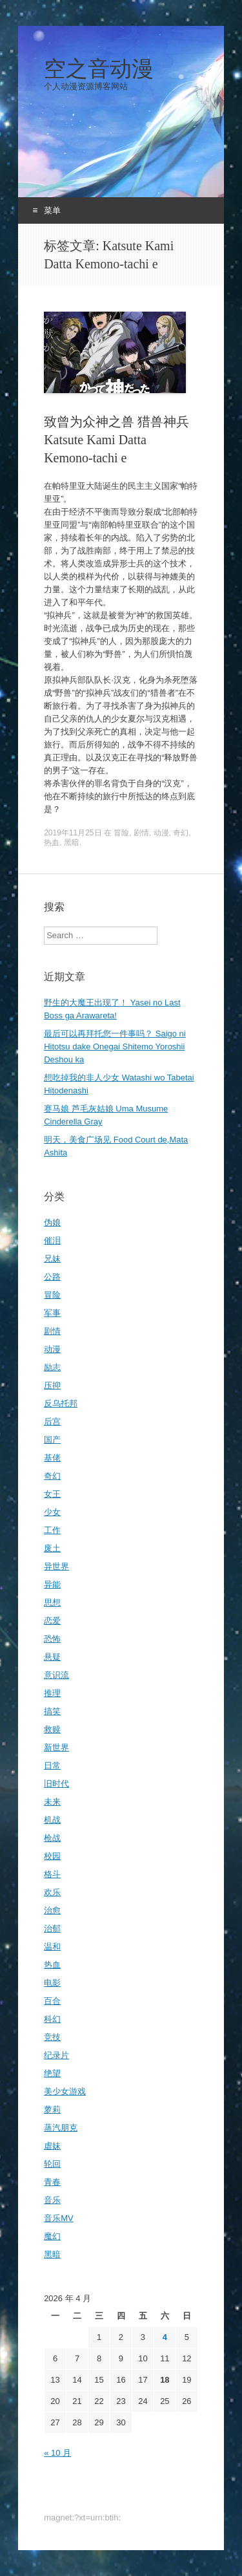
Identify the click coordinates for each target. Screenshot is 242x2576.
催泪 (52, 1240)
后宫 (52, 1421)
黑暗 (71, 842)
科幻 (52, 2019)
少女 (52, 1512)
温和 (52, 1946)
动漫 (161, 832)
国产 (52, 1439)
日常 (52, 1765)
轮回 (52, 2164)
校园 (52, 1856)
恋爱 (52, 1621)
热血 (51, 842)
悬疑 (52, 1657)
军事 (52, 1313)
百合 (52, 2001)
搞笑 (52, 1711)
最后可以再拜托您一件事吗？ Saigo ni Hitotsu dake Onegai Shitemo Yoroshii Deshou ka (115, 1046)
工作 (52, 1530)
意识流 (56, 1675)
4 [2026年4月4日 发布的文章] (165, 2337)
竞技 (52, 2037)
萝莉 (52, 2109)
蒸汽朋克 (60, 2127)
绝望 (52, 2073)
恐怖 (52, 1639)
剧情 (141, 832)
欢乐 (52, 1892)
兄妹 (52, 1258)
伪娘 (52, 1222)
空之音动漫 (99, 69)
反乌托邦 (60, 1403)
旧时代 (56, 1783)
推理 (52, 1693)
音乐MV (59, 2218)
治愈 (52, 1910)
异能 (52, 1584)
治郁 (52, 1928)
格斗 (52, 1874)
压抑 (52, 1385)
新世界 (56, 1747)
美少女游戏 (65, 2091)
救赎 (52, 1729)
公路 (52, 1277)
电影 (52, 1983)
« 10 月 (57, 2453)
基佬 (52, 1458)
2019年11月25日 (72, 832)
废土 (52, 1548)
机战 (52, 1820)
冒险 (121, 832)
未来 (52, 1802)
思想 (52, 1602)
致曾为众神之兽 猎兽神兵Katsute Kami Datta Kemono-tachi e (116, 439)
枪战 (52, 1838)
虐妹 (52, 2146)
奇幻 (180, 832)
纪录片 (56, 2055)
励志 (52, 1367)
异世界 (56, 1566)
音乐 (52, 2200)
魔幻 (52, 2236)
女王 (52, 1494)
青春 (52, 2182)
